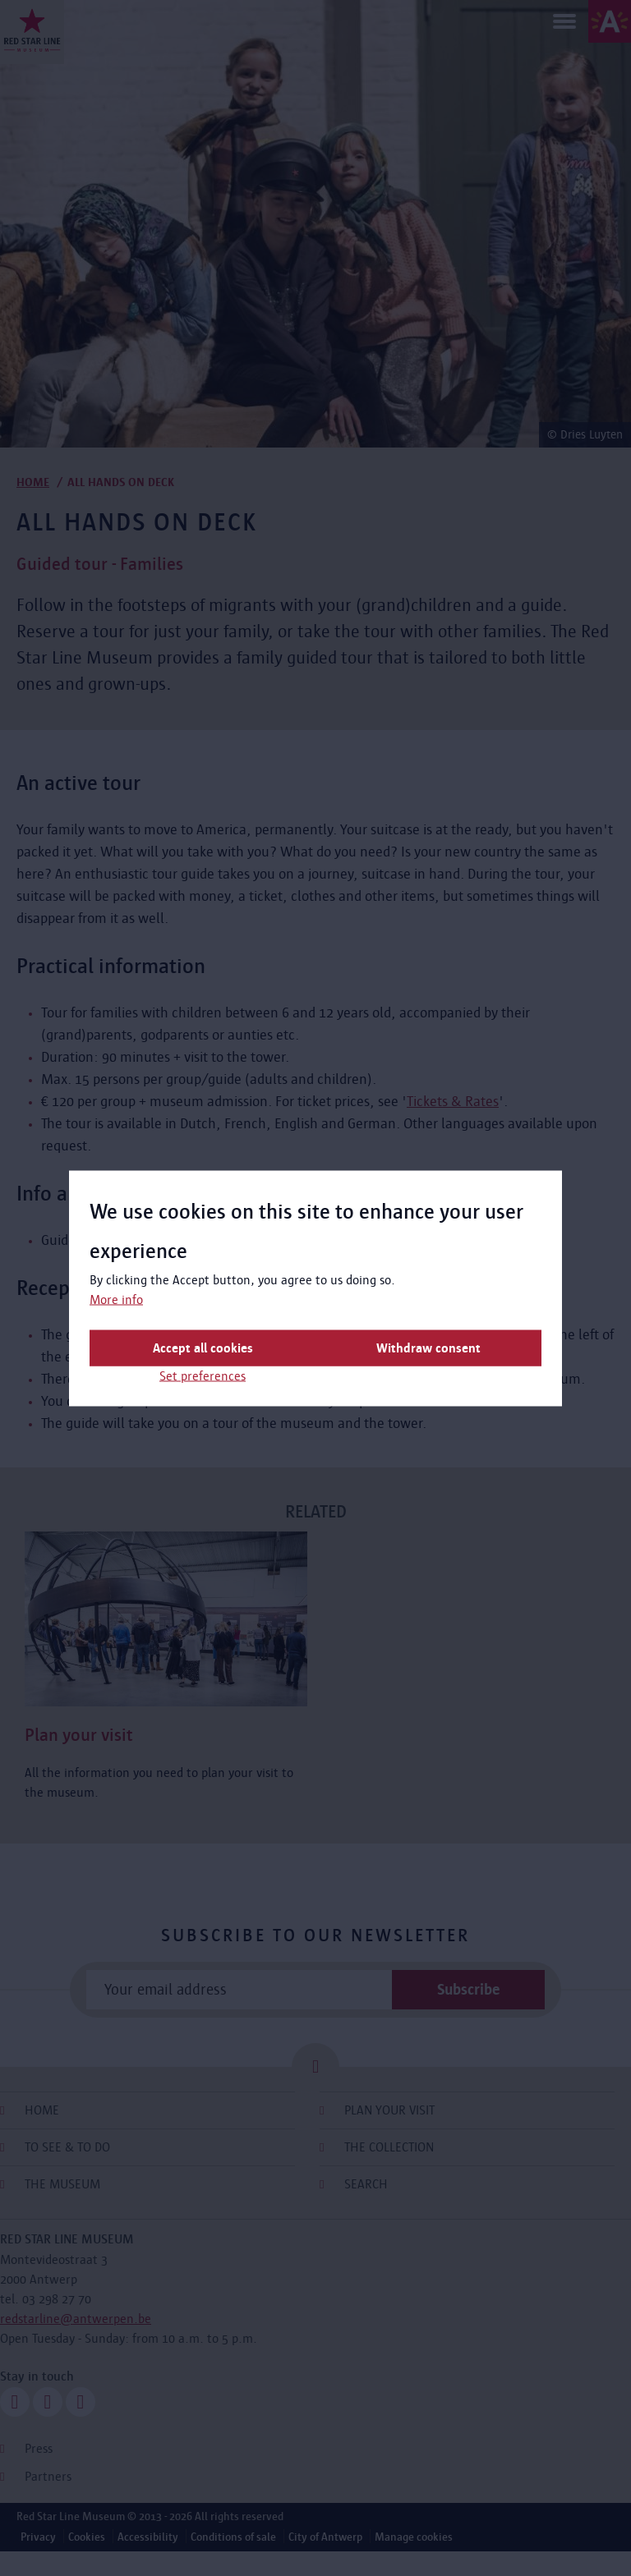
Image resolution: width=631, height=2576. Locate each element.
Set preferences (202, 1375)
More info (116, 1299)
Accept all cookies (203, 1347)
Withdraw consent (428, 1347)
